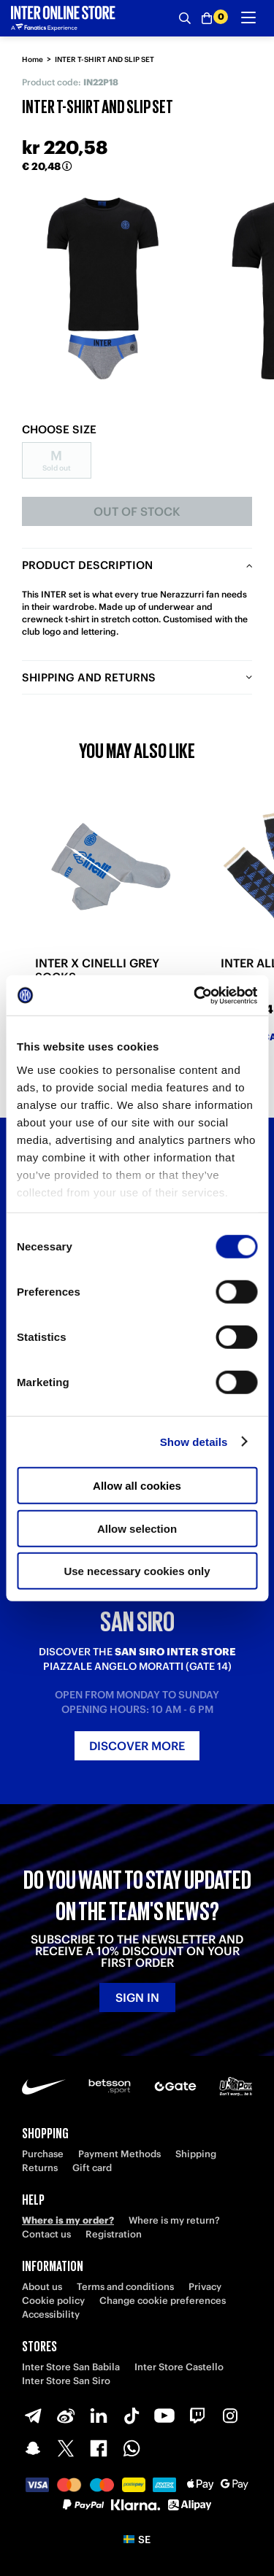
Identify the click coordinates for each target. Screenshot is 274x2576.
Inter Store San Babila (71, 2367)
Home (32, 59)
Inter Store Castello (179, 2367)
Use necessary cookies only (137, 1571)
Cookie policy (53, 2300)
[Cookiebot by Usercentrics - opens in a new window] (195, 995)
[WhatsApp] (131, 2448)
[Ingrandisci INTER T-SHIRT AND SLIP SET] (102, 288)
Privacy (205, 2287)
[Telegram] (33, 2415)
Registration (113, 2234)
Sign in (137, 1997)
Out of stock (137, 511)
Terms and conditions (125, 2287)
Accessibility (51, 2314)
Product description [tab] (87, 565)
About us (42, 2287)
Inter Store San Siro (66, 2381)
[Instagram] (230, 2415)
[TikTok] (131, 2415)
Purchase (43, 2154)
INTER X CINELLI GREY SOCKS (97, 970)
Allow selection (137, 1528)
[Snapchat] (33, 2448)
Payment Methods (119, 2154)
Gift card (92, 2168)
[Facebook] (99, 2448)
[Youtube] (164, 2415)
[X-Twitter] (66, 2448)
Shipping (195, 2154)
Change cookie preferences (162, 2300)
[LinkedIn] (99, 2415)
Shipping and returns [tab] (89, 677)
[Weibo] (66, 2415)
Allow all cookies (137, 1486)
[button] (137, 2539)
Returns (40, 2168)
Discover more (137, 1745)
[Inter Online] (63, 18)
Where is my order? (68, 2220)
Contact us (46, 2234)
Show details (194, 1441)
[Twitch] (197, 2415)
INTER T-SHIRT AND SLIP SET (104, 59)
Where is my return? (174, 2220)
